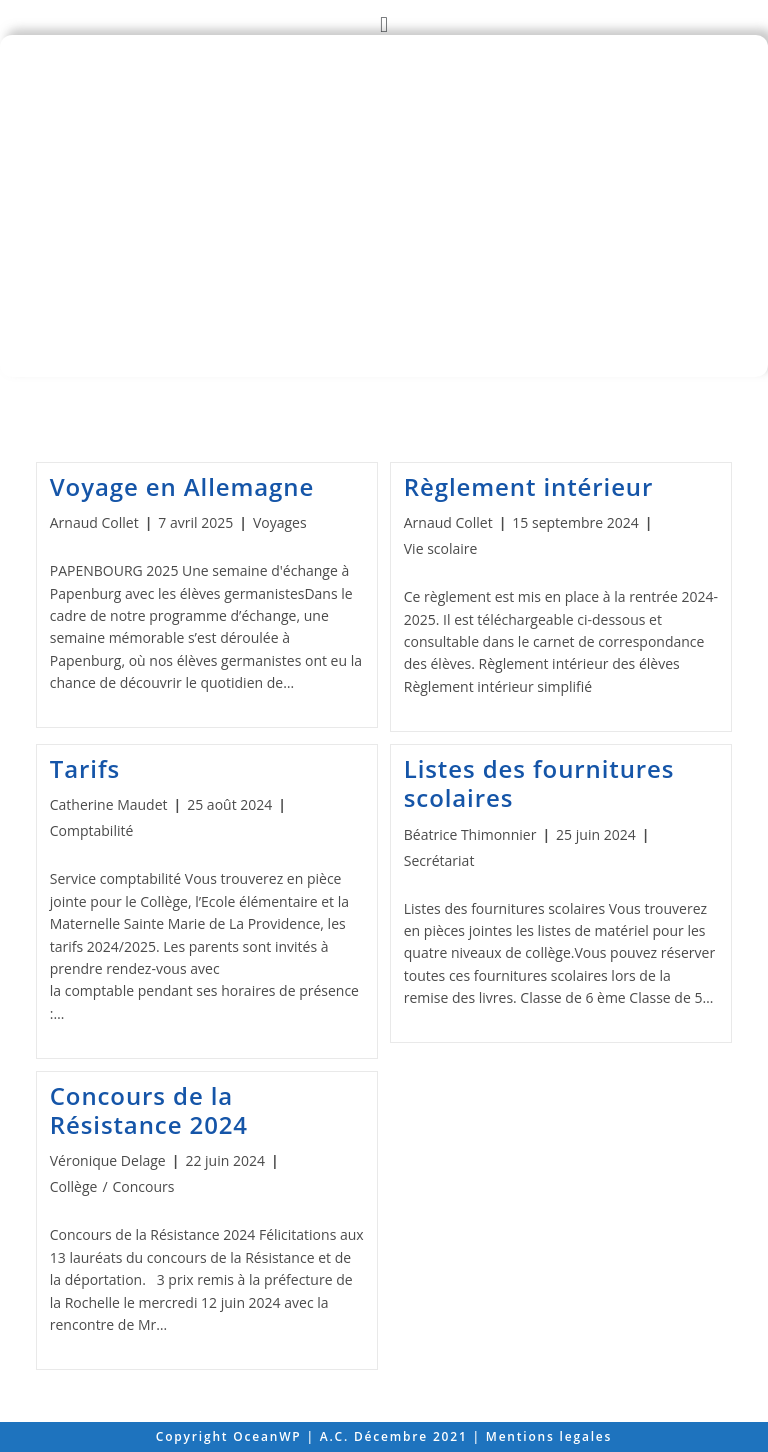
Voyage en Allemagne (182, 486)
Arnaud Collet (94, 522)
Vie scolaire (441, 548)
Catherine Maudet (109, 804)
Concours (144, 1186)
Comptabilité (92, 830)
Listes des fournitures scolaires (539, 783)
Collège (74, 1186)
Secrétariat (439, 860)
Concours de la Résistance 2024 (149, 1110)
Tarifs (85, 768)
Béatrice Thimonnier (470, 834)
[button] (383, 23)
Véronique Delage (108, 1160)
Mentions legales (549, 1436)
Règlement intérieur (529, 486)
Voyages (280, 522)
